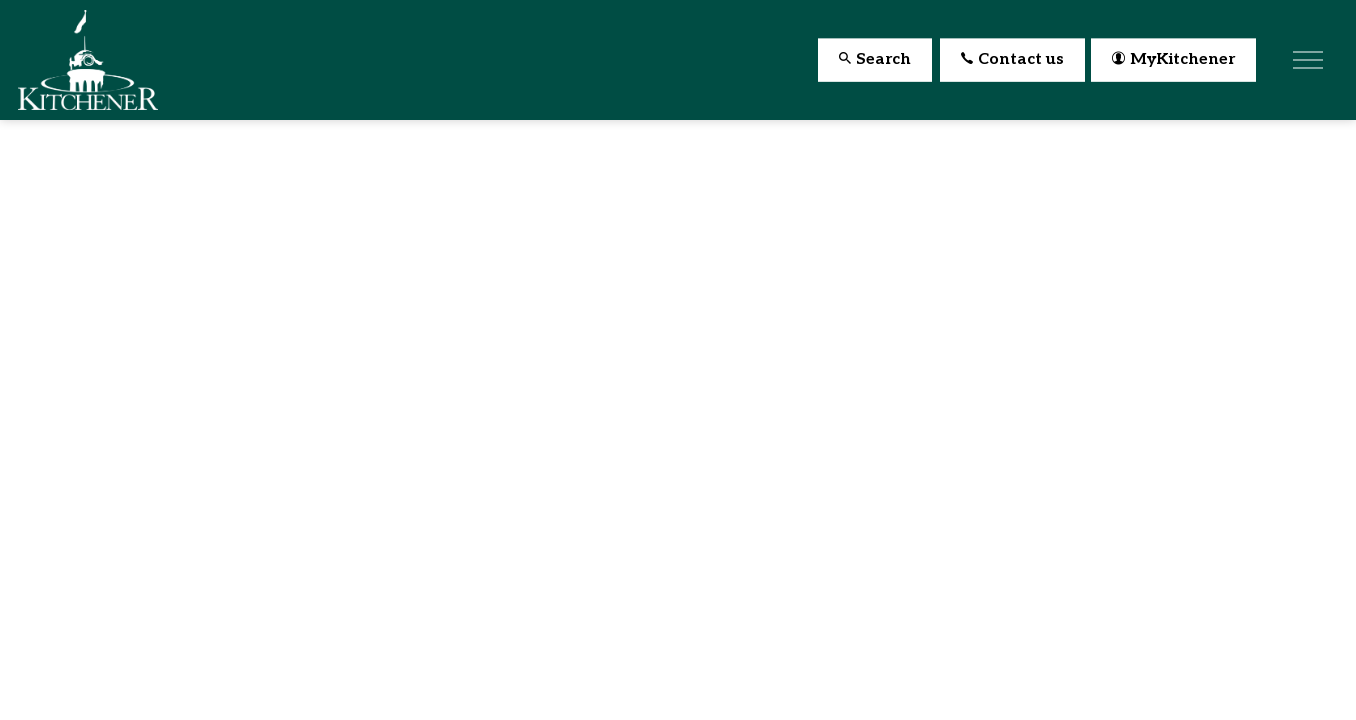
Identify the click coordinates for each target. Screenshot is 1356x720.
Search (875, 60)
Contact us (1012, 60)
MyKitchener (1173, 60)
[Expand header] (1308, 60)
